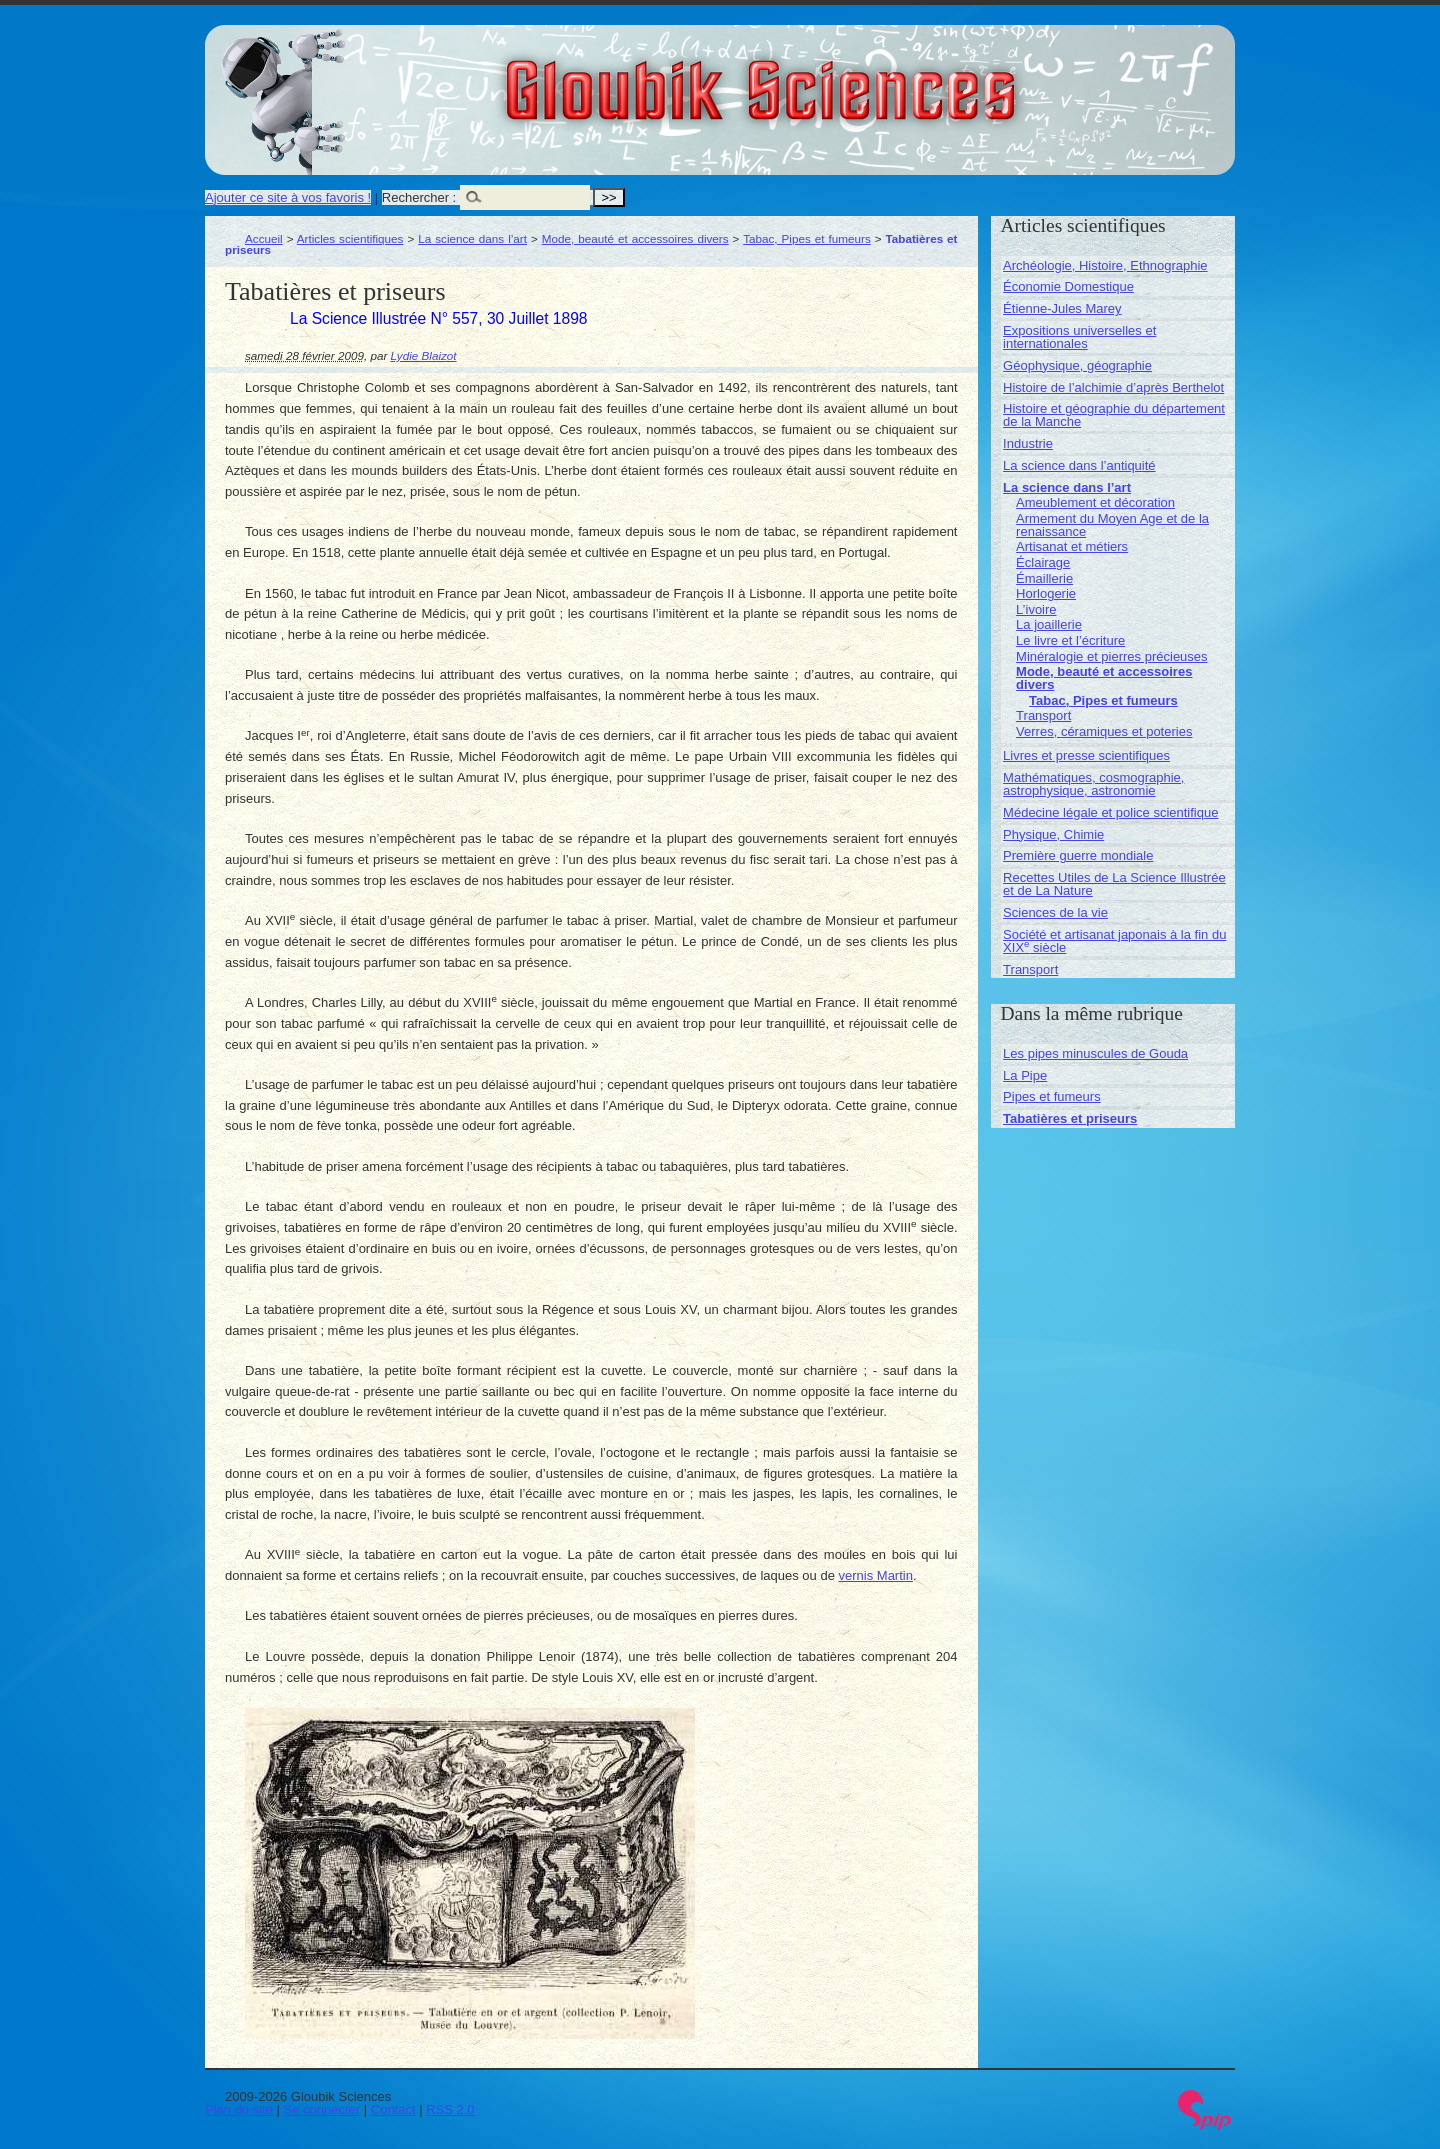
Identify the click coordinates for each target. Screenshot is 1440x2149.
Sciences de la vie (1055, 912)
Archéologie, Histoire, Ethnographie (1105, 265)
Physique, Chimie (1053, 834)
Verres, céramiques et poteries (1104, 731)
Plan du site (239, 2109)
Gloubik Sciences (873, 78)
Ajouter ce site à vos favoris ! (288, 197)
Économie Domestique (1068, 286)
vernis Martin (876, 1575)
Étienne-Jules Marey (1062, 308)
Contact (393, 2109)
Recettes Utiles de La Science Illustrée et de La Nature (1114, 884)
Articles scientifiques (350, 238)
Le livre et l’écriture (1070, 640)
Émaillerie (1044, 578)
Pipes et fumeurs (1052, 1096)
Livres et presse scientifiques (1086, 755)
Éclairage (1043, 562)
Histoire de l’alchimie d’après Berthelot (1113, 387)
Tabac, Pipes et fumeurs (807, 238)
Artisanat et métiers (1072, 546)
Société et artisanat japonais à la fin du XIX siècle (1114, 941)
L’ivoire (1036, 609)
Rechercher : (419, 197)
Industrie (1028, 443)
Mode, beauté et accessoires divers (635, 238)
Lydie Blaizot (424, 355)
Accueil (264, 238)
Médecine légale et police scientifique (1110, 812)
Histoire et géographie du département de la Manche (1114, 415)
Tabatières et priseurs (1070, 1118)
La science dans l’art (472, 238)
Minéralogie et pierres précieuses (1111, 656)
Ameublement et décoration (1095, 502)
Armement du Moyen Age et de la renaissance (1112, 525)
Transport (1043, 715)
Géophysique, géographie (1077, 365)
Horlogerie (1046, 593)
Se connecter (322, 2109)
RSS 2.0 (450, 2109)
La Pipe (1025, 1075)
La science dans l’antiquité (1079, 465)
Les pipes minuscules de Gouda (1095, 1053)
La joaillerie (1049, 624)
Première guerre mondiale (1078, 855)
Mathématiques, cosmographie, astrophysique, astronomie (1093, 784)
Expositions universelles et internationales (1079, 337)
